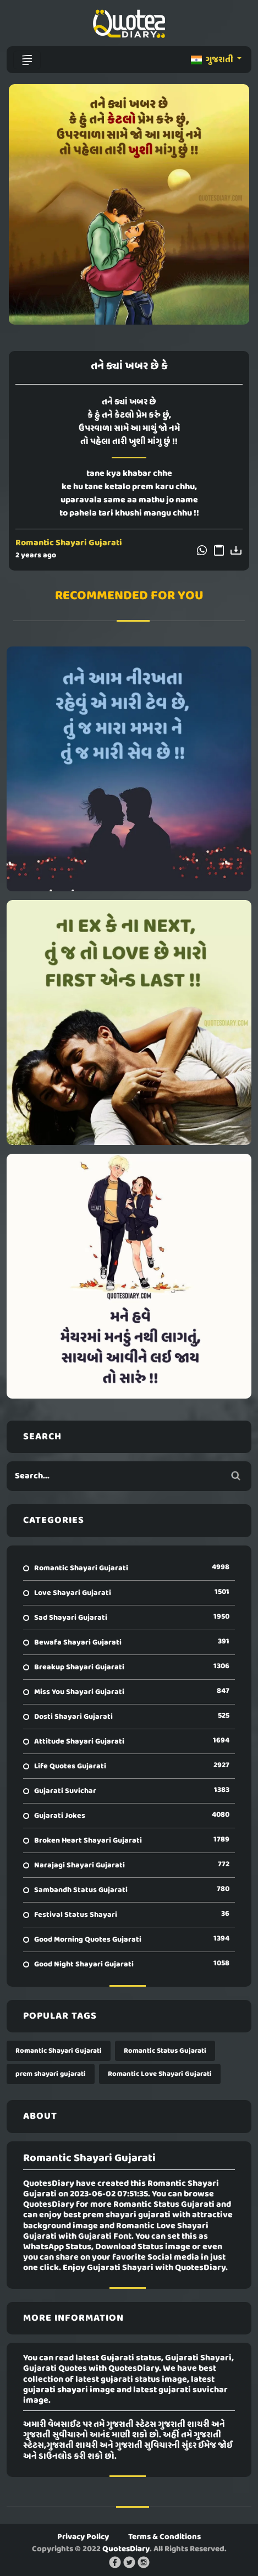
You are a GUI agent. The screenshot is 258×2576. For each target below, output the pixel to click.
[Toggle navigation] (27, 60)
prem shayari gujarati (50, 2074)
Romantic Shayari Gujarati (68, 543)
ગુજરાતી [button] (213, 60)
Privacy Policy (83, 2537)
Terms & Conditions (164, 2537)
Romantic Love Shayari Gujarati (160, 2074)
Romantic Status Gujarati (165, 2051)
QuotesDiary (126, 2549)
